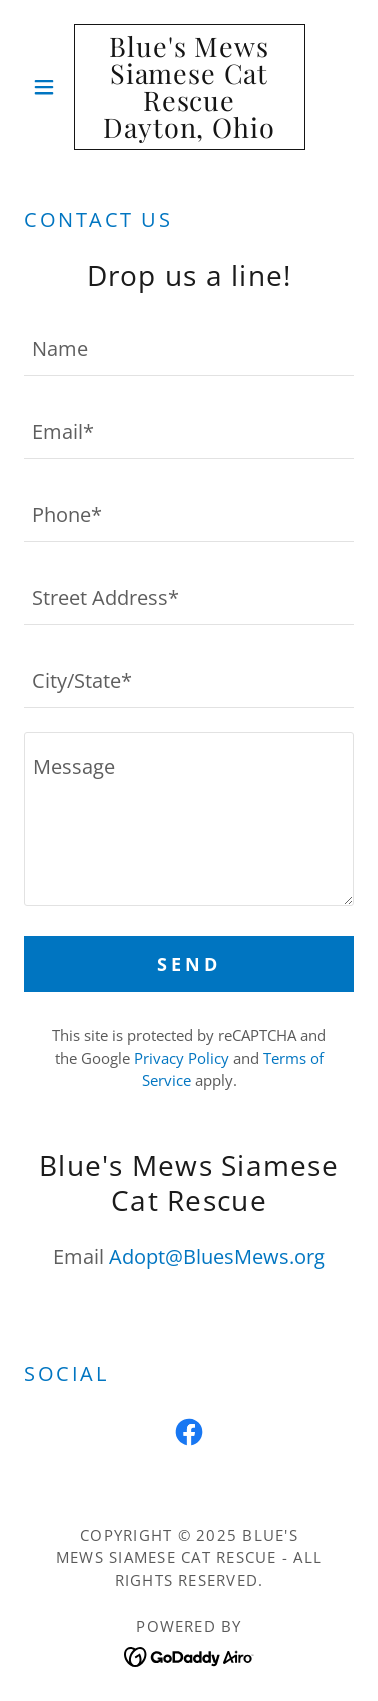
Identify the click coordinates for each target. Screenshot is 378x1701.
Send (188, 964)
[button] (49, 87)
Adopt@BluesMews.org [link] (217, 1256)
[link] (189, 87)
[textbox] (189, 346)
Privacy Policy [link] (181, 1058)
